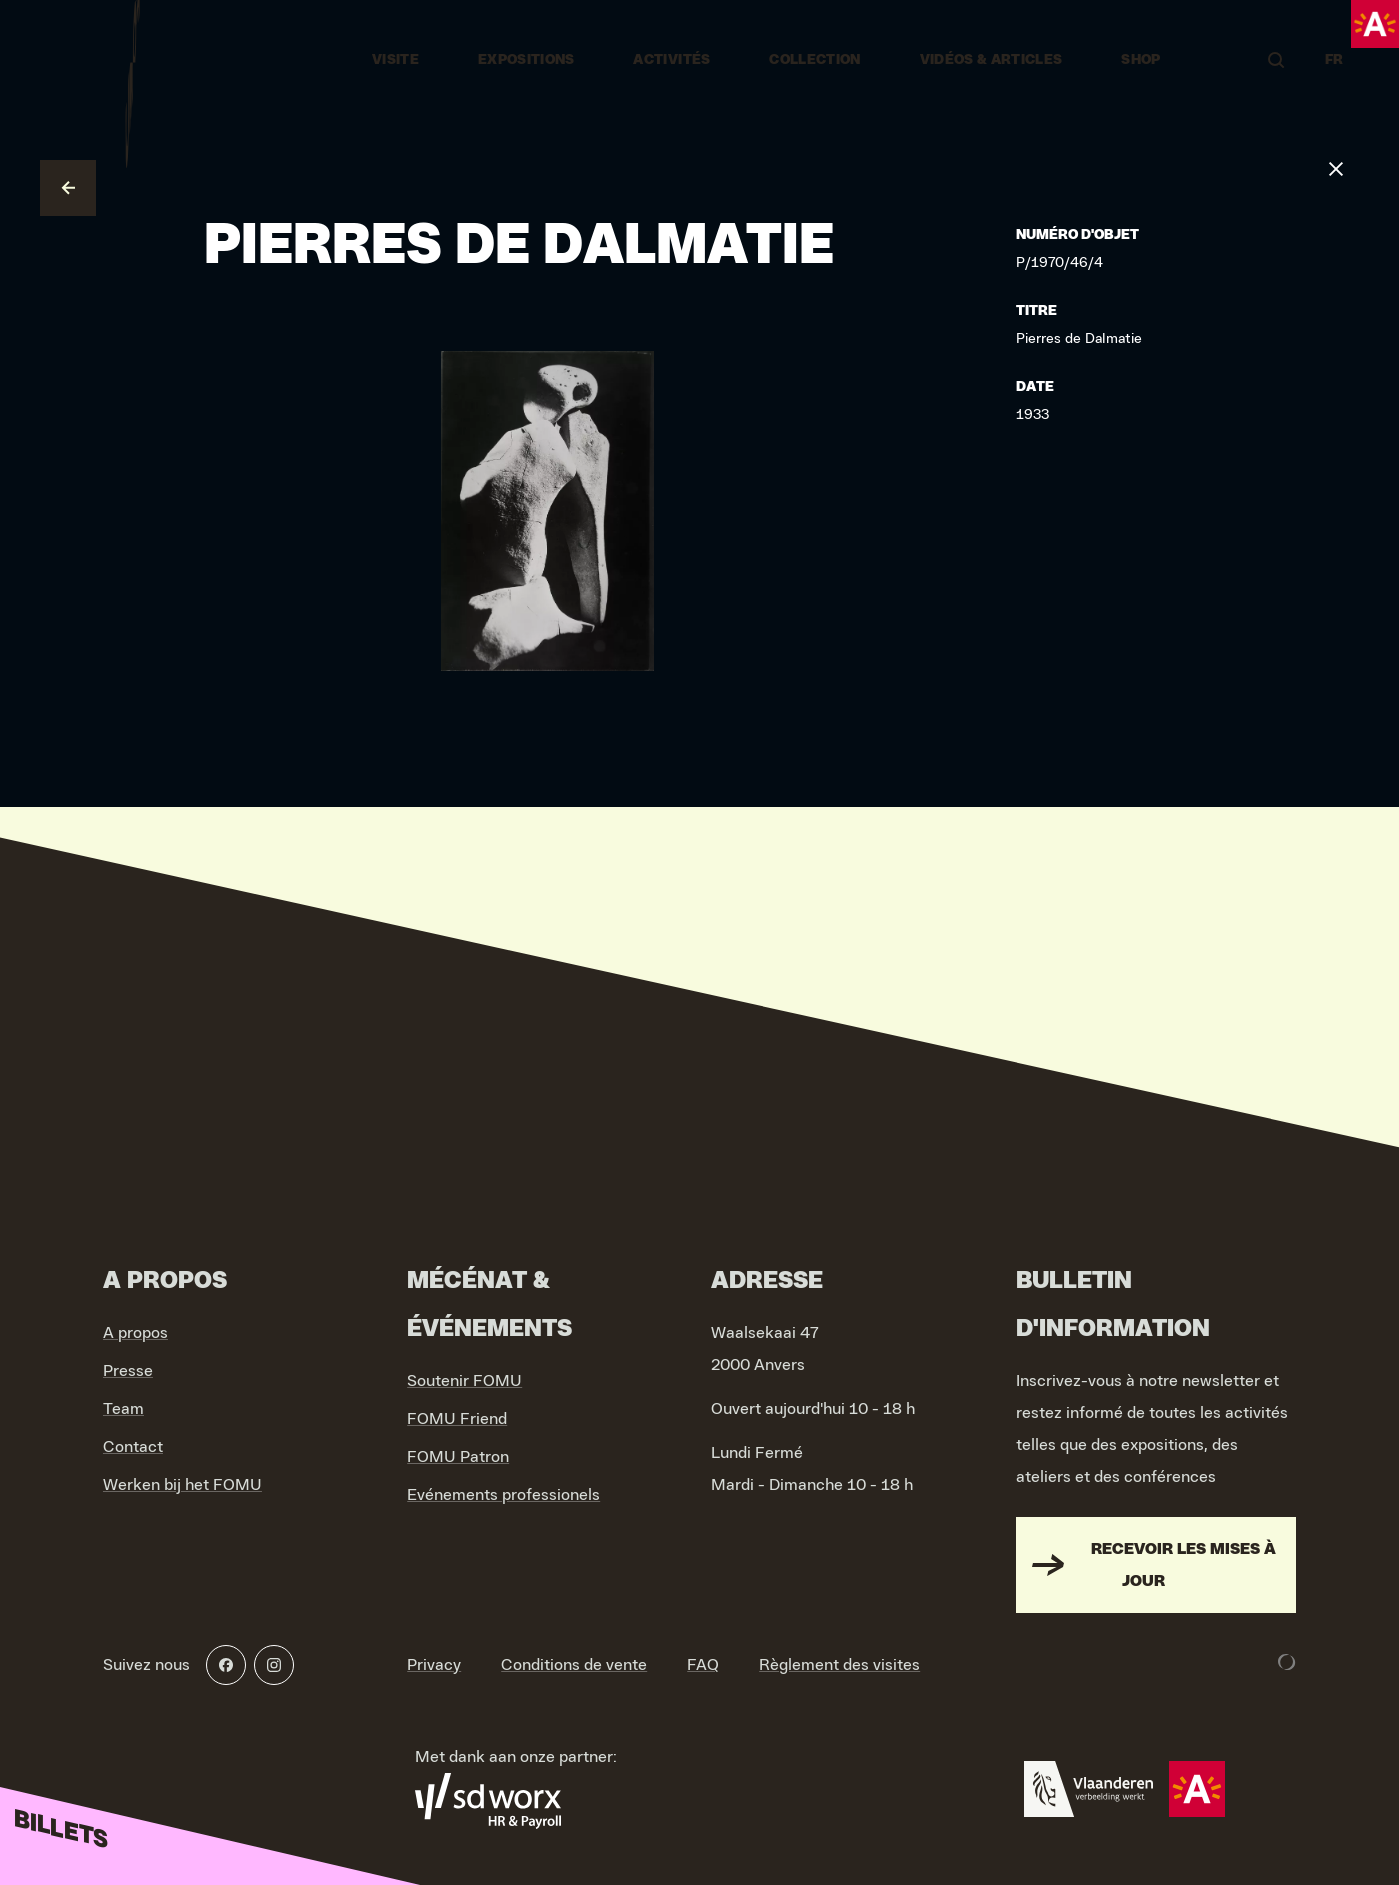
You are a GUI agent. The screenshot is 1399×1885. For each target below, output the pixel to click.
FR (1334, 60)
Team (123, 1409)
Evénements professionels (503, 1495)
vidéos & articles (991, 60)
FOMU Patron (458, 1457)
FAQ (703, 1665)
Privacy (434, 1665)
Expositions (526, 60)
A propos (135, 1333)
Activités (671, 60)
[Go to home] (132, 60)
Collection (815, 60)
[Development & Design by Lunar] (1287, 1662)
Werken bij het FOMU (182, 1485)
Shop (1140, 60)
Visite (395, 60)
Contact (133, 1447)
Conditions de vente (574, 1665)
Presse (128, 1371)
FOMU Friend (457, 1419)
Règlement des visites (839, 1665)
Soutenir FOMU (464, 1381)
